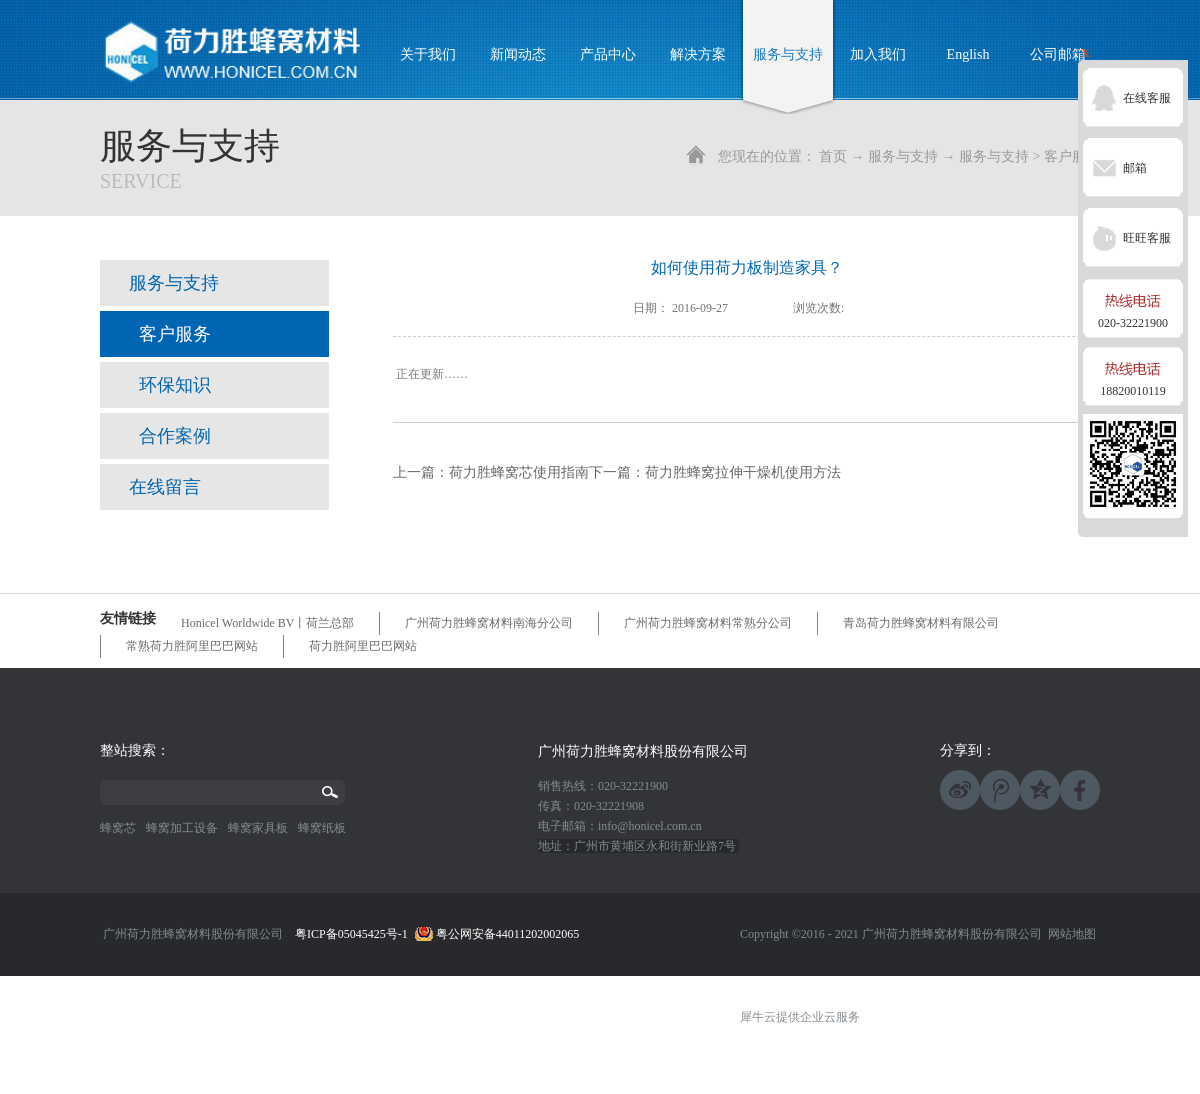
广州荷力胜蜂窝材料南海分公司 (489, 623)
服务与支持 (903, 156)
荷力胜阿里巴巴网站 (363, 646)
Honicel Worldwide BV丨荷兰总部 (267, 623)
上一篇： (491, 472)
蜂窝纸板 (322, 828)
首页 (833, 156)
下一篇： (715, 472)
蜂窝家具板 (258, 828)
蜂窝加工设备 (182, 828)
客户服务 (1072, 156)
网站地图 (1069, 934)
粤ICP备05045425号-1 (351, 934)
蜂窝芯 (118, 828)
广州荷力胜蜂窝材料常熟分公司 (708, 623)
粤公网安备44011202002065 (508, 934)
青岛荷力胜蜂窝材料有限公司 (921, 623)
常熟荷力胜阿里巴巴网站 (192, 646)
